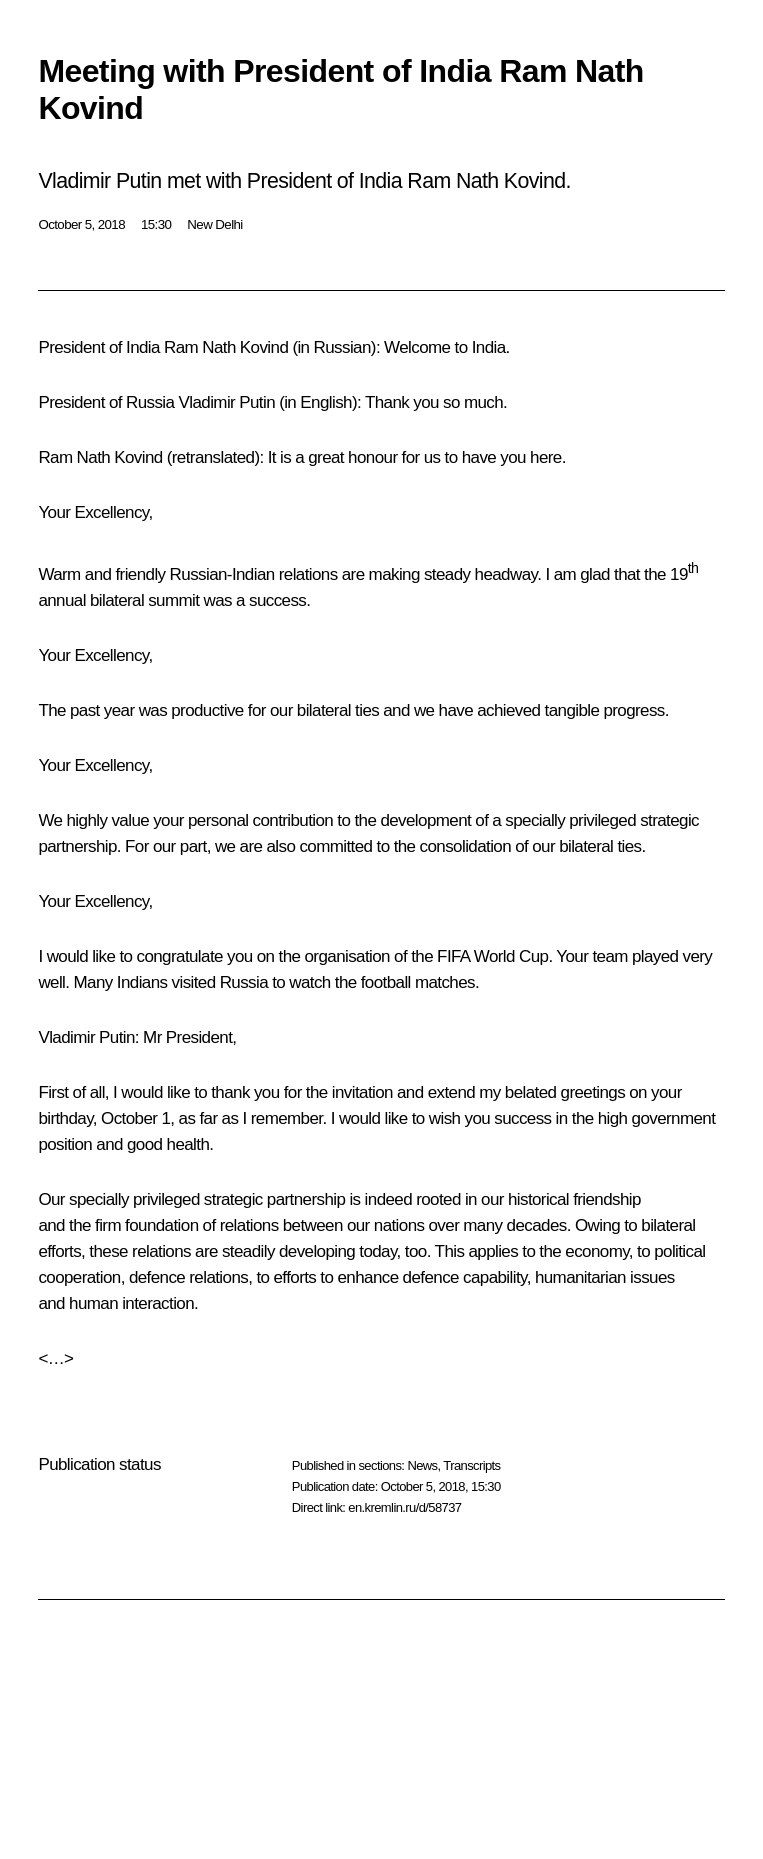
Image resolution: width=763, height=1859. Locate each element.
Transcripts (471, 1465)
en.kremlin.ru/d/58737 (404, 1507)
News (422, 1465)
